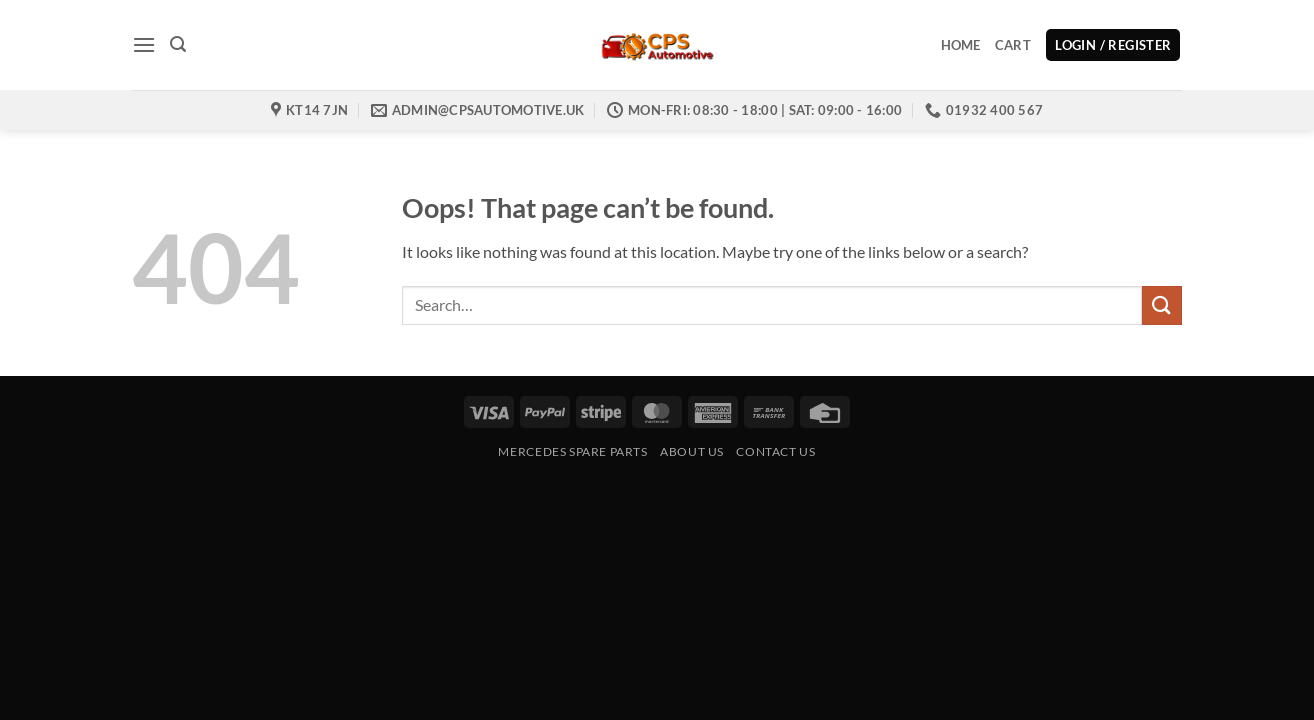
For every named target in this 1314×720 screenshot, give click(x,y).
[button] (144, 44)
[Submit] (1162, 305)
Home (961, 45)
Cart (1013, 45)
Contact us (775, 451)
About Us (692, 451)
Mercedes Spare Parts (572, 451)
